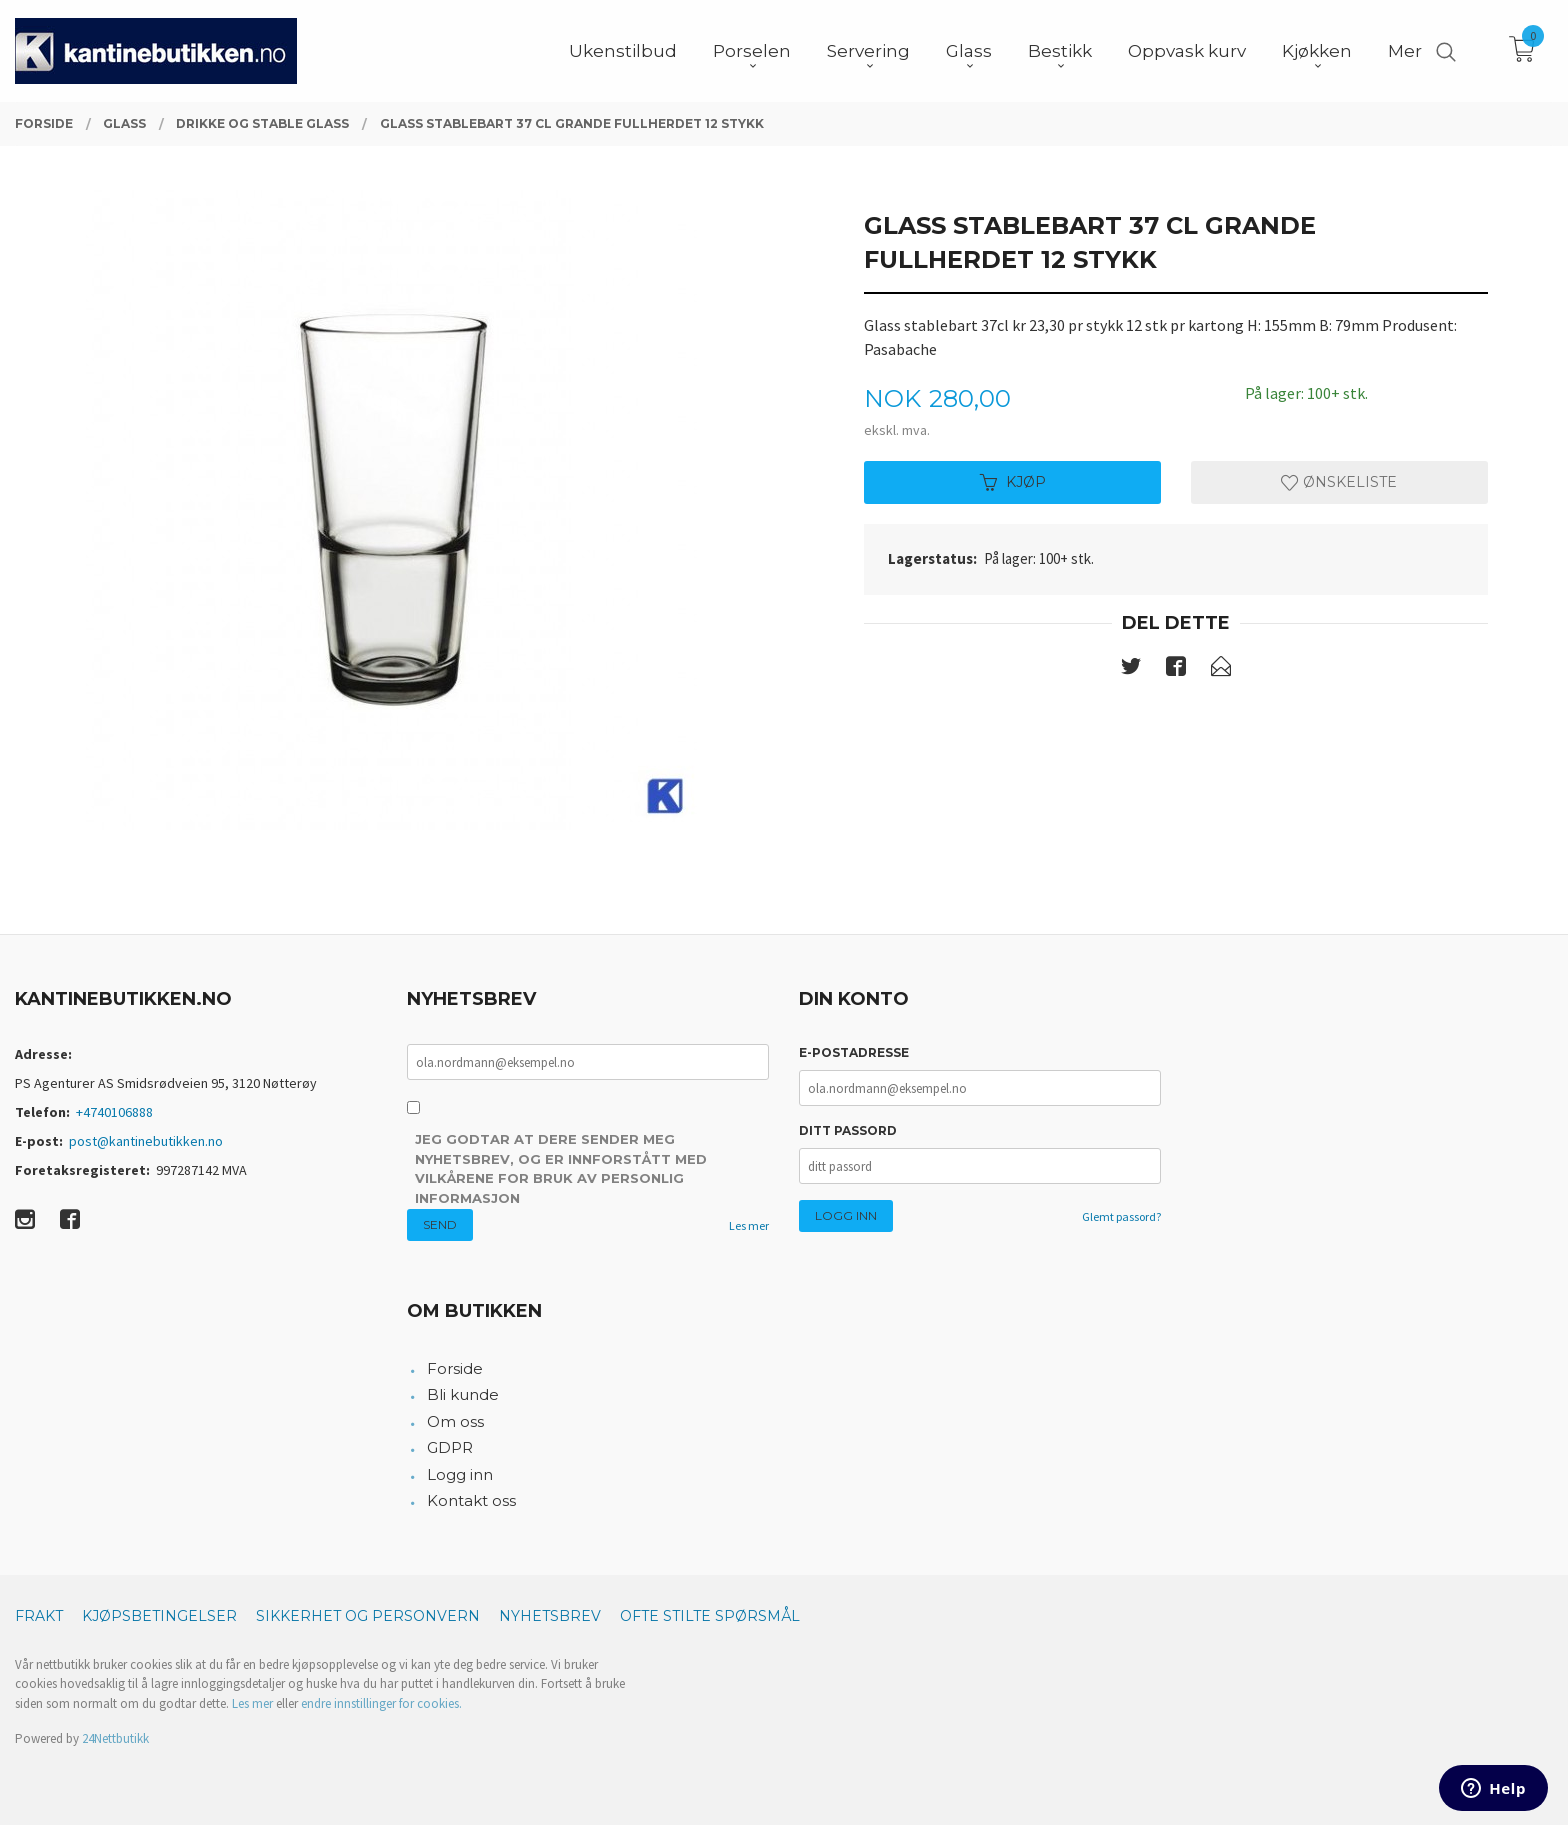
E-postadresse (854, 1052)
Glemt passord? (1121, 1216)
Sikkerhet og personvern (368, 1616)
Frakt (39, 1616)
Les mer (749, 1225)
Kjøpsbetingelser (159, 1616)
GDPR (450, 1447)
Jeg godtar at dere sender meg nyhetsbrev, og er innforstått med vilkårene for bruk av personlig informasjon (561, 1168)
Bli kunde (463, 1394)
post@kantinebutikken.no (146, 1141)
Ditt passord (848, 1130)
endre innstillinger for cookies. (381, 1703)
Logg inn (460, 1474)
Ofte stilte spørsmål (710, 1616)
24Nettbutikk (115, 1738)
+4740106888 (114, 1112)
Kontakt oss (471, 1500)
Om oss (455, 1421)
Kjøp (1013, 482)
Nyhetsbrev (550, 1616)
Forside (455, 1368)
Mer (1405, 51)
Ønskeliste (1339, 482)
